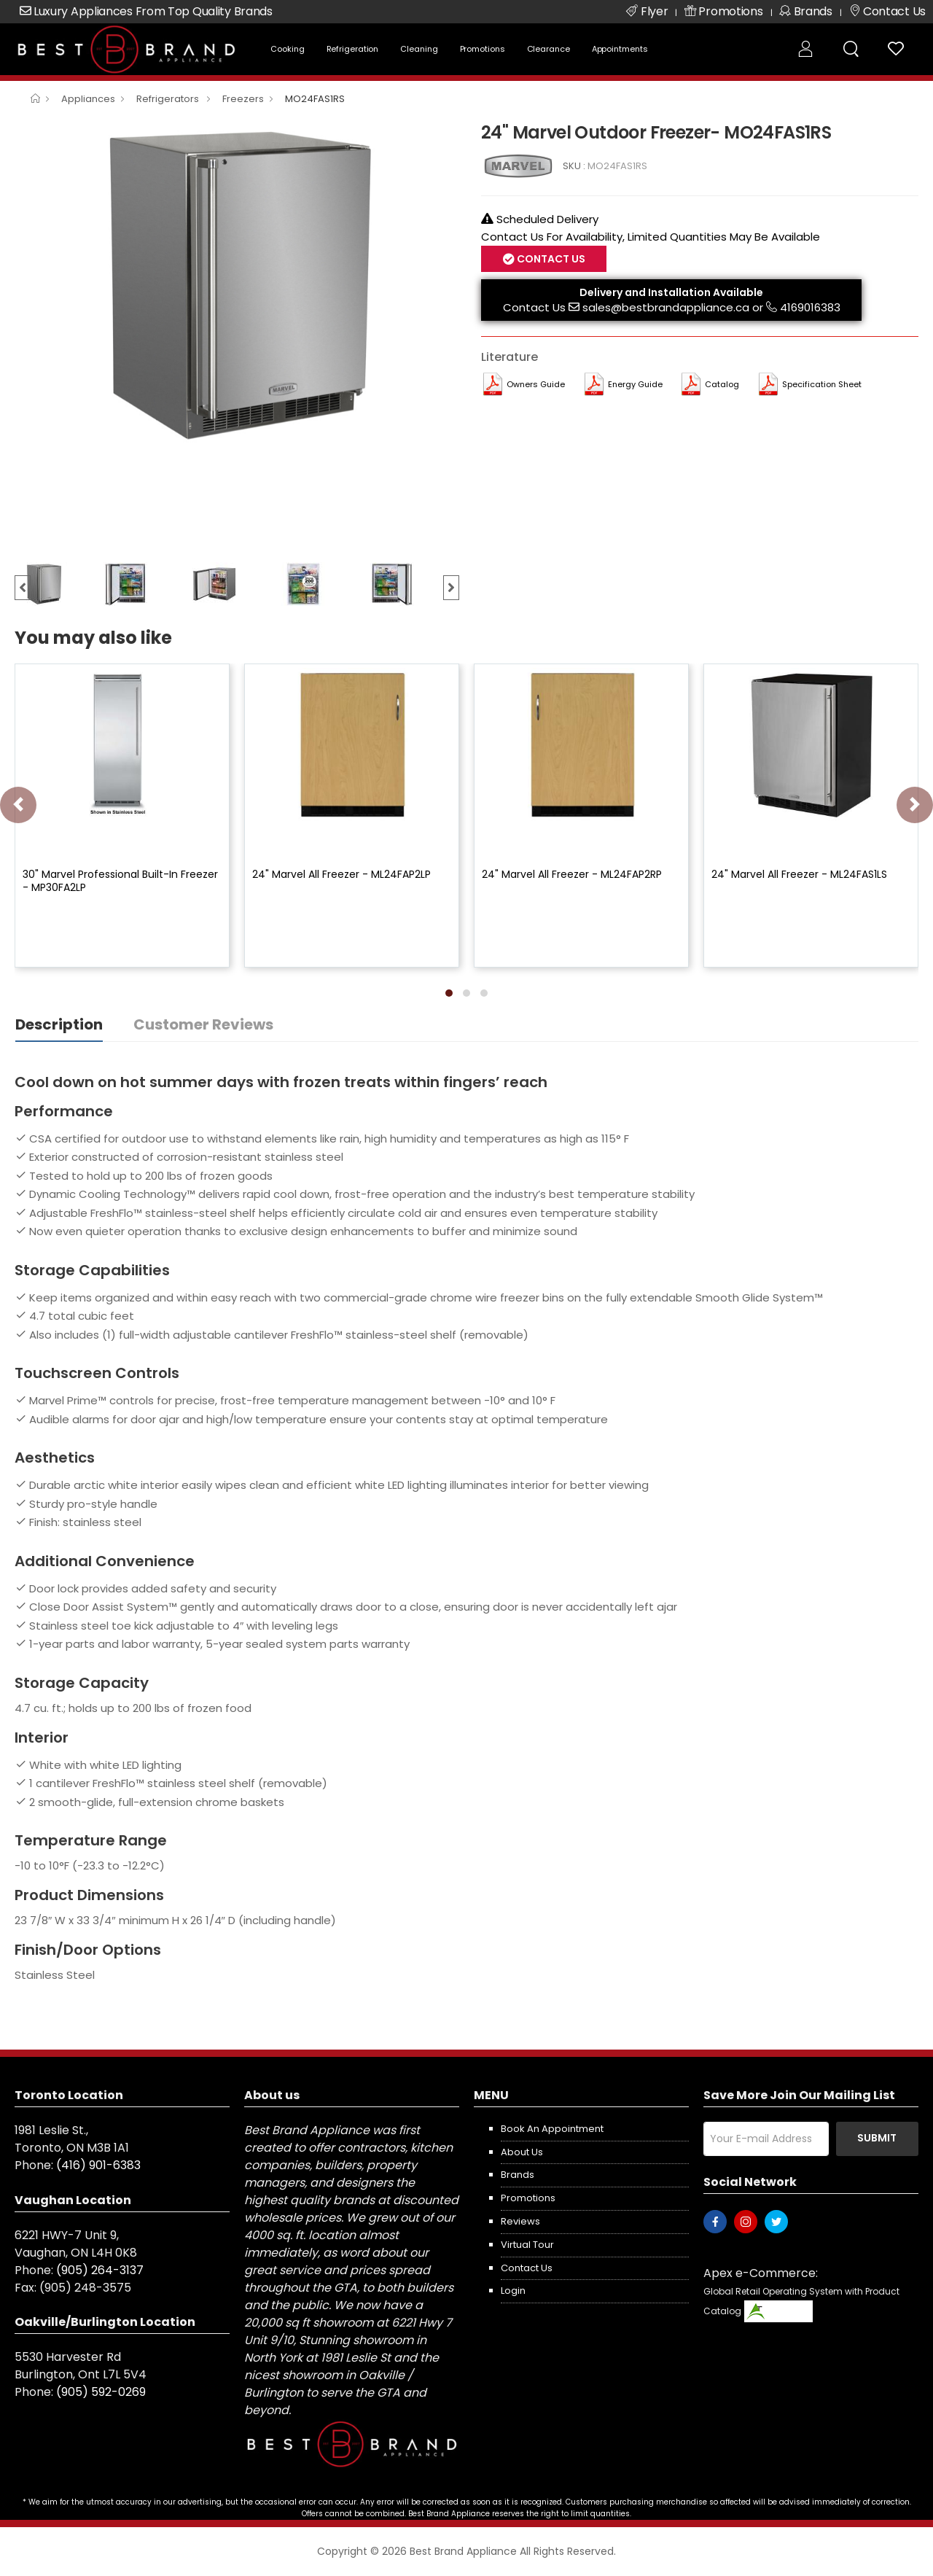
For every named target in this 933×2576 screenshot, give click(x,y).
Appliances (88, 99)
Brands (517, 2175)
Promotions (482, 49)
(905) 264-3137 (100, 2270)
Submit (877, 2138)
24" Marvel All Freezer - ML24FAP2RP (572, 874)
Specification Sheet (822, 384)
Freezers (243, 99)
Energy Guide (635, 384)
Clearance (548, 49)
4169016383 (810, 307)
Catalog (722, 384)
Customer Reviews (203, 1024)
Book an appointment (552, 2129)
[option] (237, 284)
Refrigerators (168, 99)
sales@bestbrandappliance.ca (665, 307)
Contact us (527, 2268)
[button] (449, 993)
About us (522, 2152)
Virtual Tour (527, 2245)
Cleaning (418, 49)
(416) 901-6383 (98, 2165)
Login (513, 2290)
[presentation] (18, 805)
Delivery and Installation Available (671, 292)
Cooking (287, 49)
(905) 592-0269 (101, 2392)
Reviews (520, 2221)
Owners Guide (536, 384)
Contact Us (550, 259)
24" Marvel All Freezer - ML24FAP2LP (341, 874)
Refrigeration (353, 49)
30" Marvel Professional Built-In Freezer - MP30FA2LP (120, 881)
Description (59, 1024)
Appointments (620, 49)
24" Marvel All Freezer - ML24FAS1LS (799, 874)
